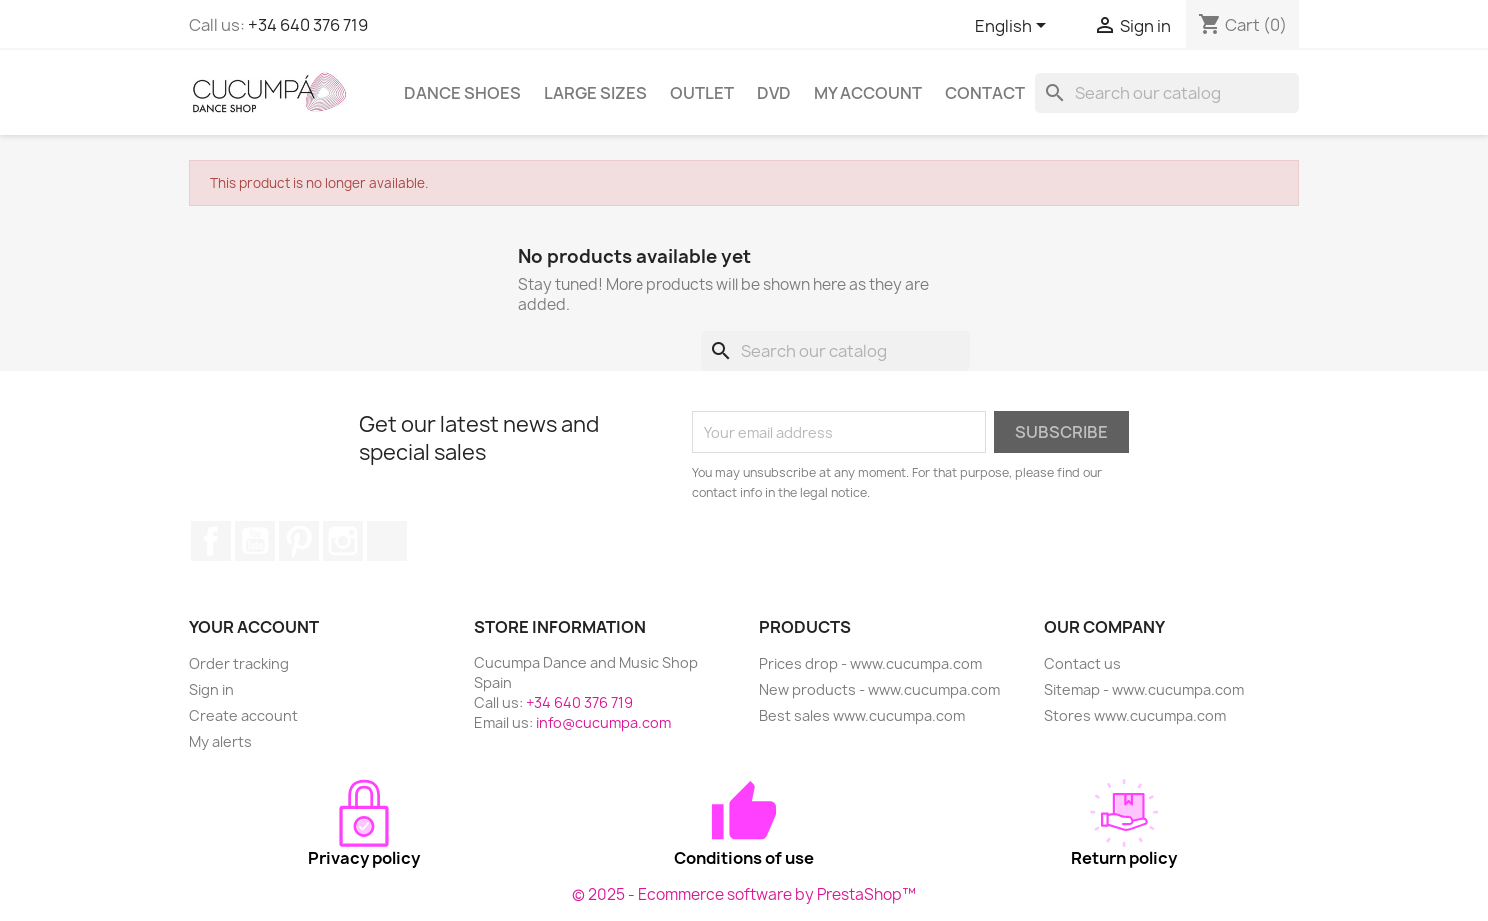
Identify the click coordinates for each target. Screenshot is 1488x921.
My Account (868, 93)
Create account (243, 715)
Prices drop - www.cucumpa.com (870, 663)
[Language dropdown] (1014, 27)
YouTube (255, 541)
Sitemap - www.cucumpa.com (1144, 689)
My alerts (220, 741)
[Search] (1167, 93)
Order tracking (239, 663)
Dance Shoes (462, 93)
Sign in (211, 689)
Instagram (343, 541)
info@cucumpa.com (603, 722)
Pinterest (299, 541)
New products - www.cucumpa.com (879, 689)
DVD (774, 93)
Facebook (211, 541)
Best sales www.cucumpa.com (862, 715)
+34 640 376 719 (308, 25)
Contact (985, 93)
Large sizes (595, 93)
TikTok (387, 541)
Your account (254, 627)
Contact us (1082, 663)
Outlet (702, 93)
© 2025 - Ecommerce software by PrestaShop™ (744, 894)
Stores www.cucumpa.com (1135, 715)
